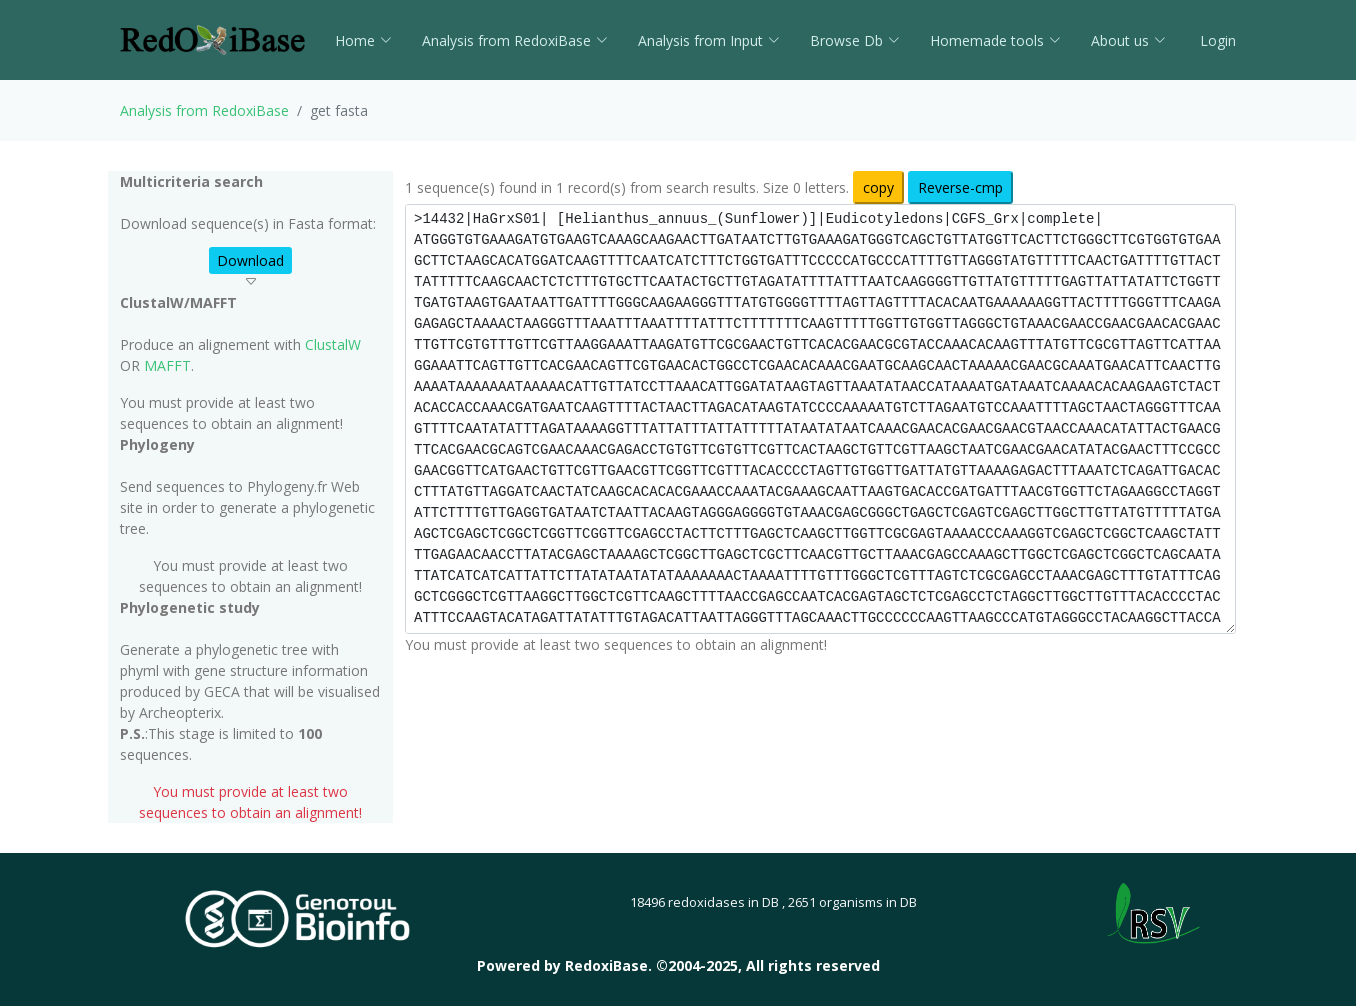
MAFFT (167, 365)
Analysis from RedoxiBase (204, 110)
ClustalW (333, 344)
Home (363, 40)
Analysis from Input (709, 40)
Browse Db (855, 40)
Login (1216, 40)
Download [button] (250, 260)
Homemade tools (995, 40)
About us (1128, 40)
